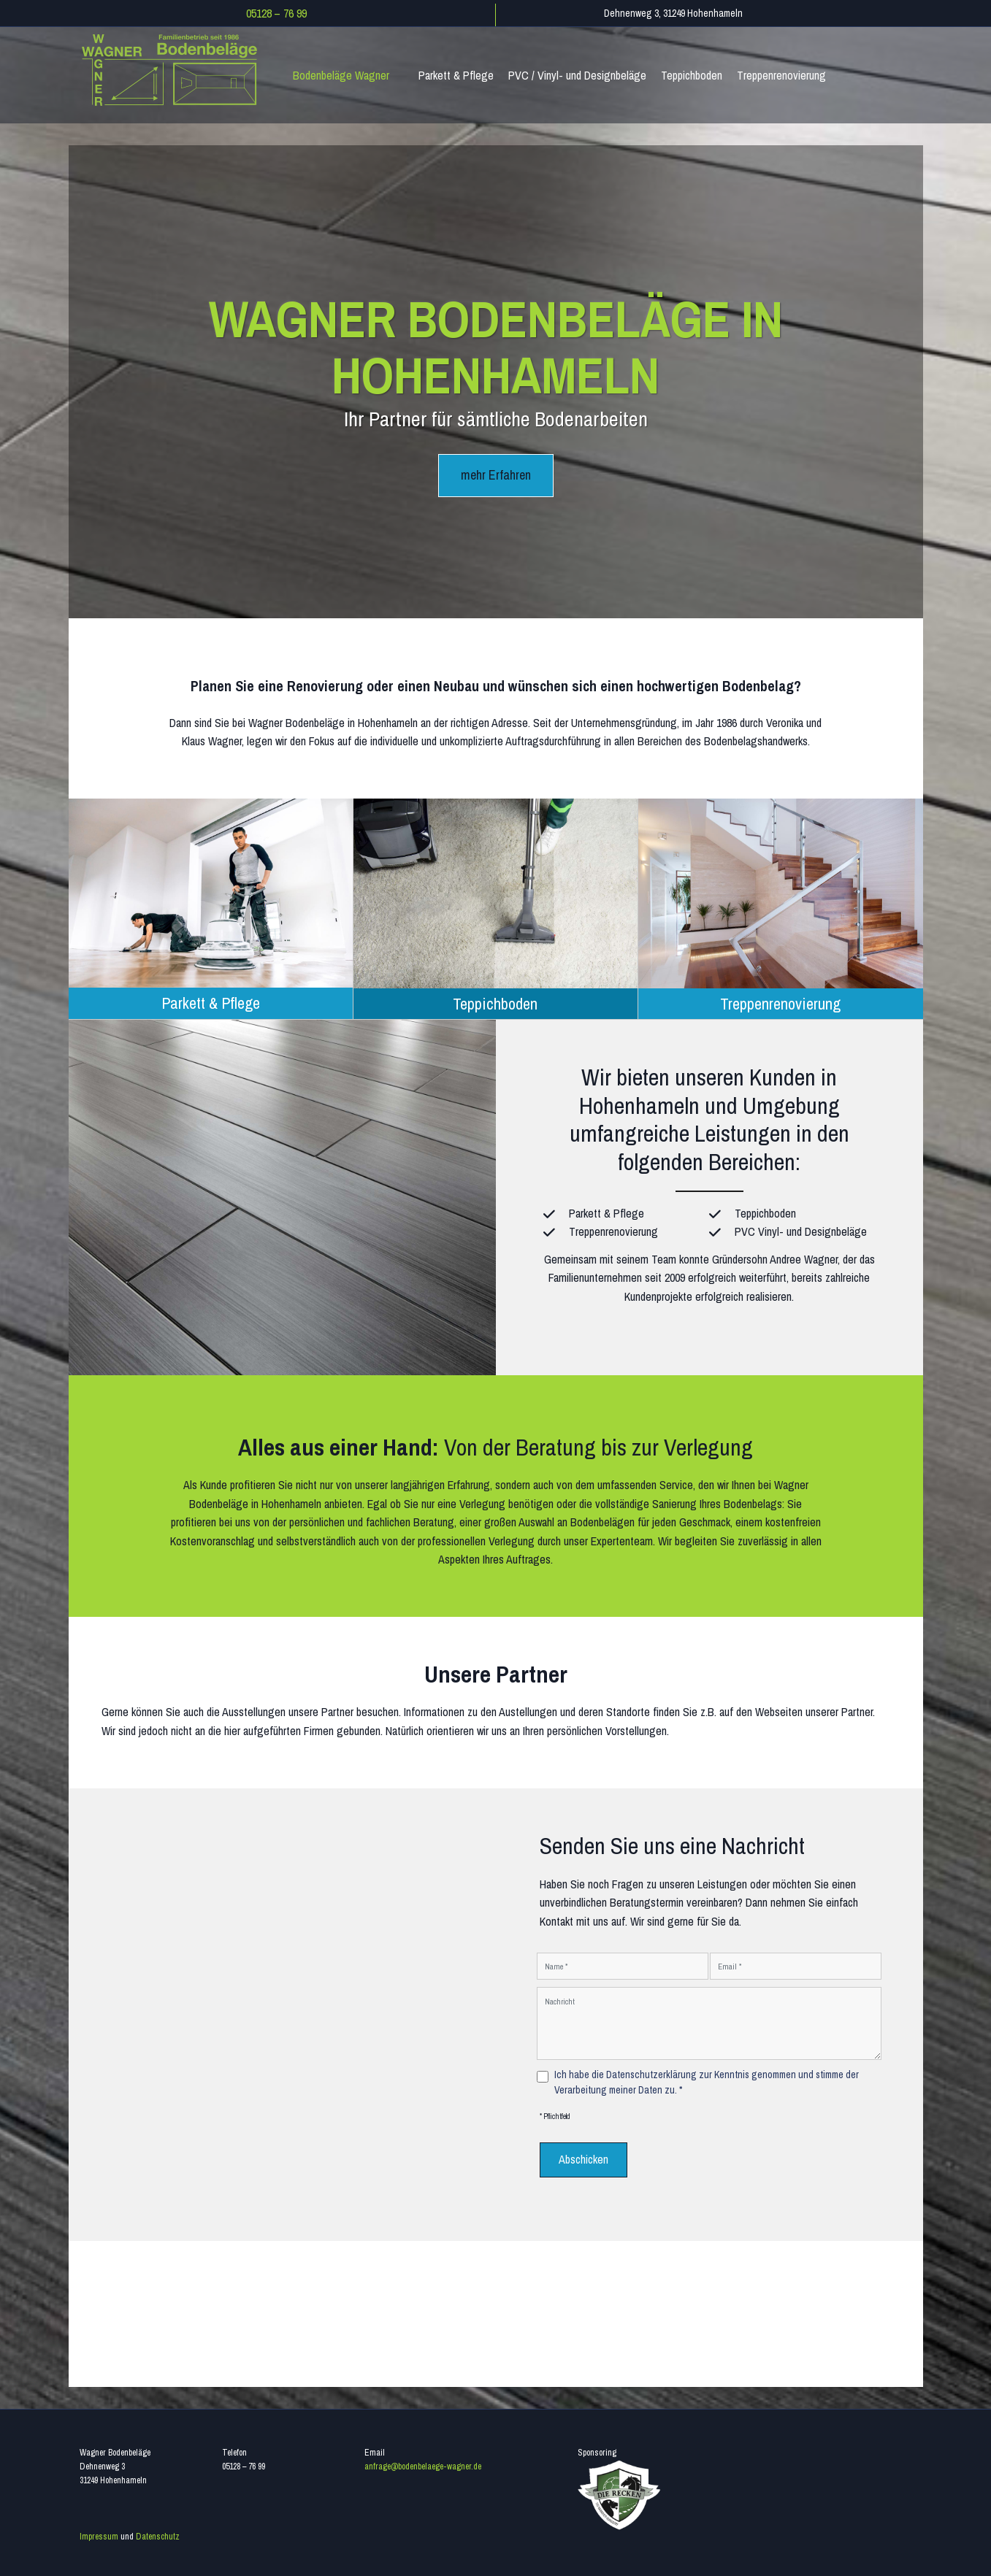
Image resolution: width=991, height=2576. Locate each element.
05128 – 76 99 (276, 13)
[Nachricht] (709, 2021)
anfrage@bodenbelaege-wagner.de (422, 2462)
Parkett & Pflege (210, 999)
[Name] (622, 1964)
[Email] (795, 1964)
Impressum (99, 2532)
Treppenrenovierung (780, 999)
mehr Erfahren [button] (496, 475)
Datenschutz (158, 2532)
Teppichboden (495, 999)
